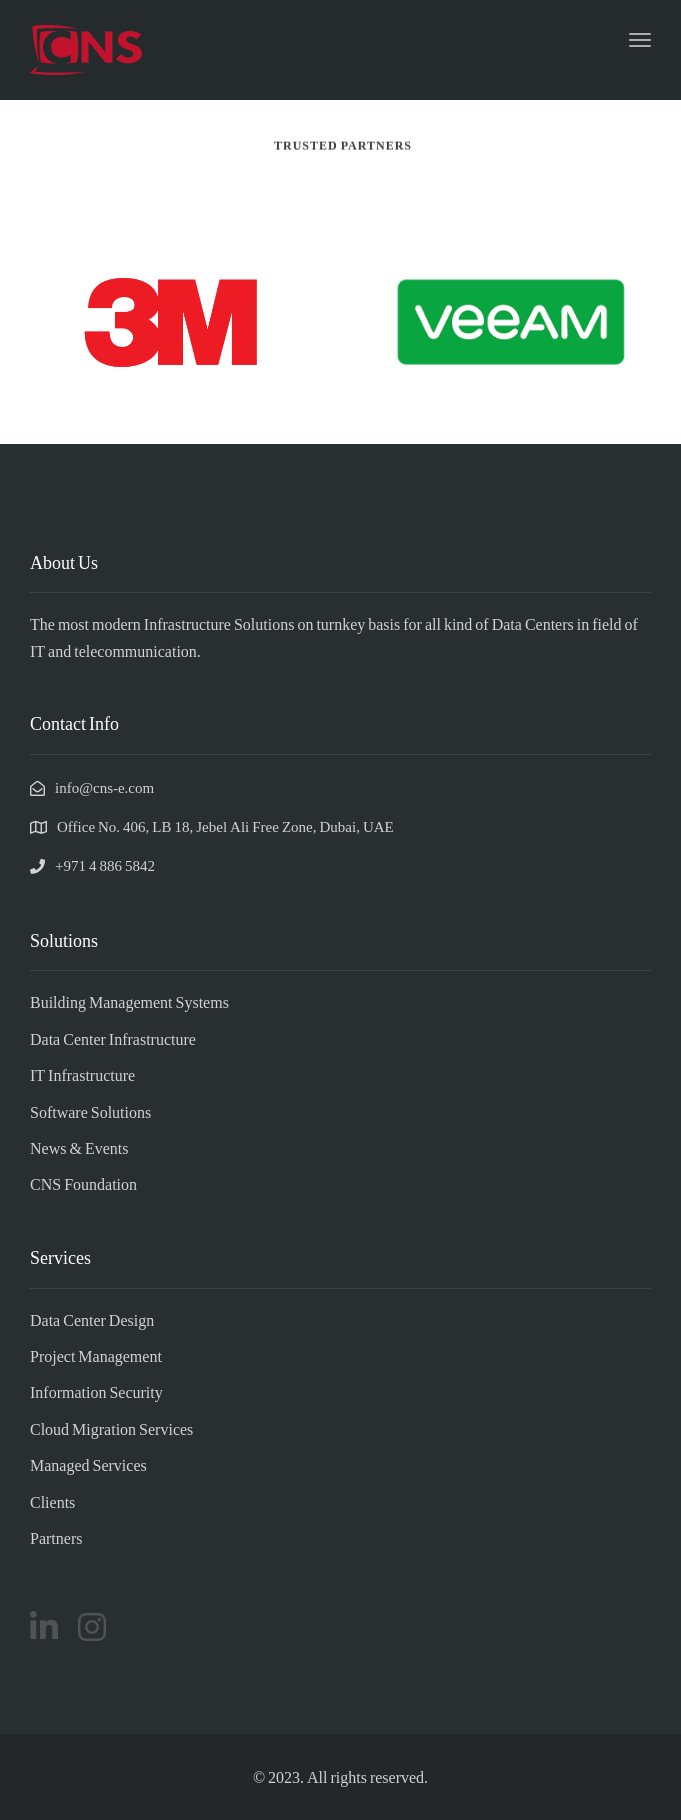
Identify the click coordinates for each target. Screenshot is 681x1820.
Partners (56, 1537)
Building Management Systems (129, 1001)
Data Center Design (92, 1319)
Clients (52, 1501)
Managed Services (88, 1464)
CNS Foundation (83, 1183)
